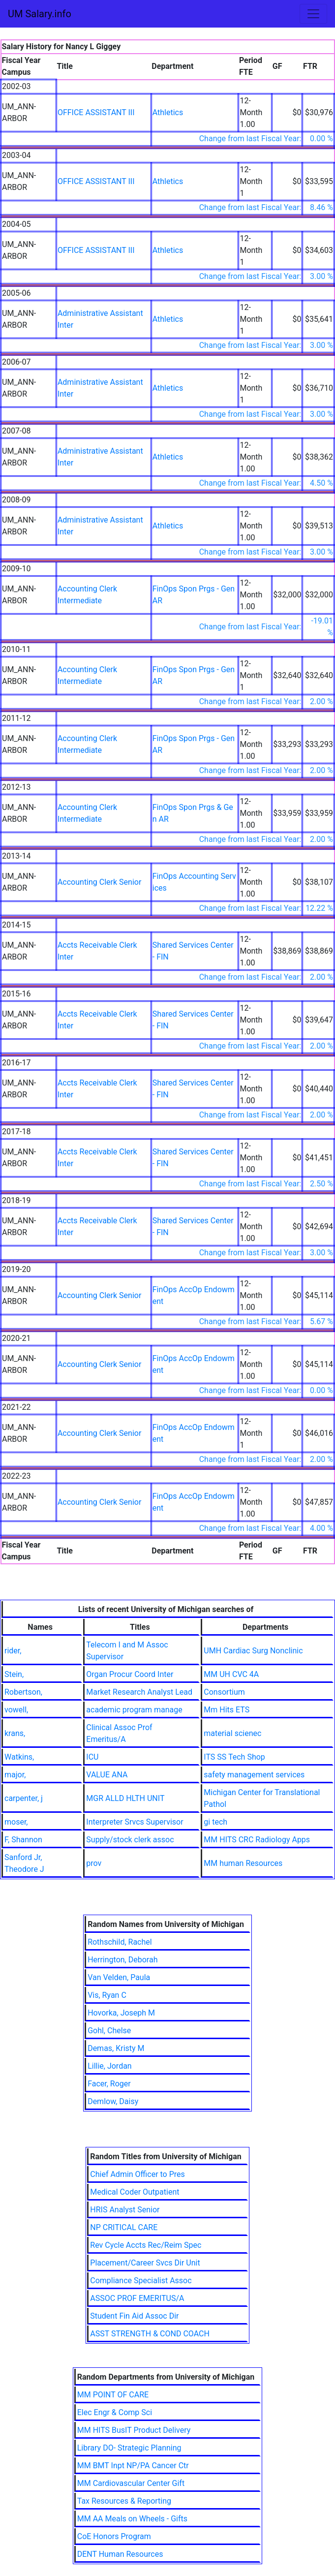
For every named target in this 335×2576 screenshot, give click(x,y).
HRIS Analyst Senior (124, 2209)
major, (15, 1774)
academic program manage (134, 1709)
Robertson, (23, 1692)
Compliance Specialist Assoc (140, 2280)
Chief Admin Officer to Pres (137, 2174)
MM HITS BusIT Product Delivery (134, 2430)
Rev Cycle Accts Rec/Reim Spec (145, 2245)
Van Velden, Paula (119, 1977)
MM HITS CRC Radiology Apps (257, 1839)
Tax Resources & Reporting (124, 2501)
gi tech (215, 1822)
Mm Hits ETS (226, 1709)
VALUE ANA (106, 1774)
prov (93, 1863)
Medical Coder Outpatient (134, 2192)
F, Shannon (23, 1839)
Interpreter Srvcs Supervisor (134, 1822)
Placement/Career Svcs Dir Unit (145, 2262)
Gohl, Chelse (109, 2030)
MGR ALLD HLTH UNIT (125, 1798)
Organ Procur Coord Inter (129, 1674)
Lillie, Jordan (110, 2066)
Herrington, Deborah (122, 1959)
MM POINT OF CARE (113, 2394)
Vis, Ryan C (107, 1995)
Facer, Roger (109, 2083)
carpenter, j (23, 1798)
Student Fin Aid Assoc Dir (134, 2316)
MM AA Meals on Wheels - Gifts (132, 2518)
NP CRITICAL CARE (123, 2227)
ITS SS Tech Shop (234, 1757)
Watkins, (19, 1757)
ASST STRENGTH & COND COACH (150, 2333)
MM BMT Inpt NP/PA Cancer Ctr (133, 2465)
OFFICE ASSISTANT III (96, 112)
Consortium (224, 1692)
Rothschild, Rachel (120, 1942)
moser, (16, 1822)
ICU (92, 1757)
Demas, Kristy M (116, 2048)
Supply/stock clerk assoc (130, 1839)
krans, (14, 1733)
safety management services (254, 1774)
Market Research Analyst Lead (139, 1692)
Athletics (167, 112)
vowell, (16, 1709)
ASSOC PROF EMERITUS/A (137, 2298)
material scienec (232, 1733)
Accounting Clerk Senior (99, 882)
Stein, (14, 1674)
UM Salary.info (39, 14)
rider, (12, 1650)
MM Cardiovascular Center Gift (130, 2483)
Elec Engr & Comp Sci (114, 2412)
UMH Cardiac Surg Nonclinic (253, 1650)
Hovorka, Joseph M (121, 2012)
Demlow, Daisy (113, 2101)
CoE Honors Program (114, 2536)
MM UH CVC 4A (231, 1674)
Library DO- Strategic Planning (129, 2447)
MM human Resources (243, 1863)
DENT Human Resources (120, 2554)
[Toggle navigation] (313, 14)
